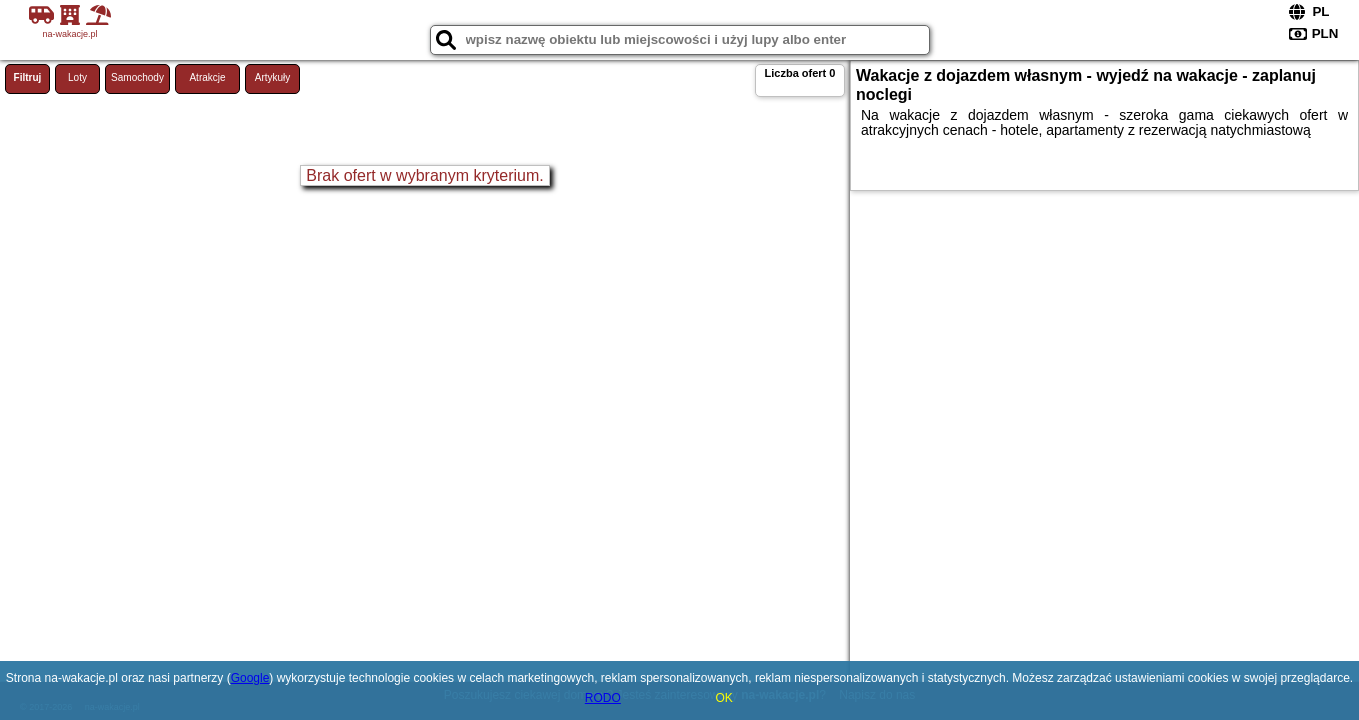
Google (250, 678)
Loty (77, 77)
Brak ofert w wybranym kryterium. (424, 175)
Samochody (137, 77)
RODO (603, 698)
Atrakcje (207, 77)
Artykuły (273, 77)
